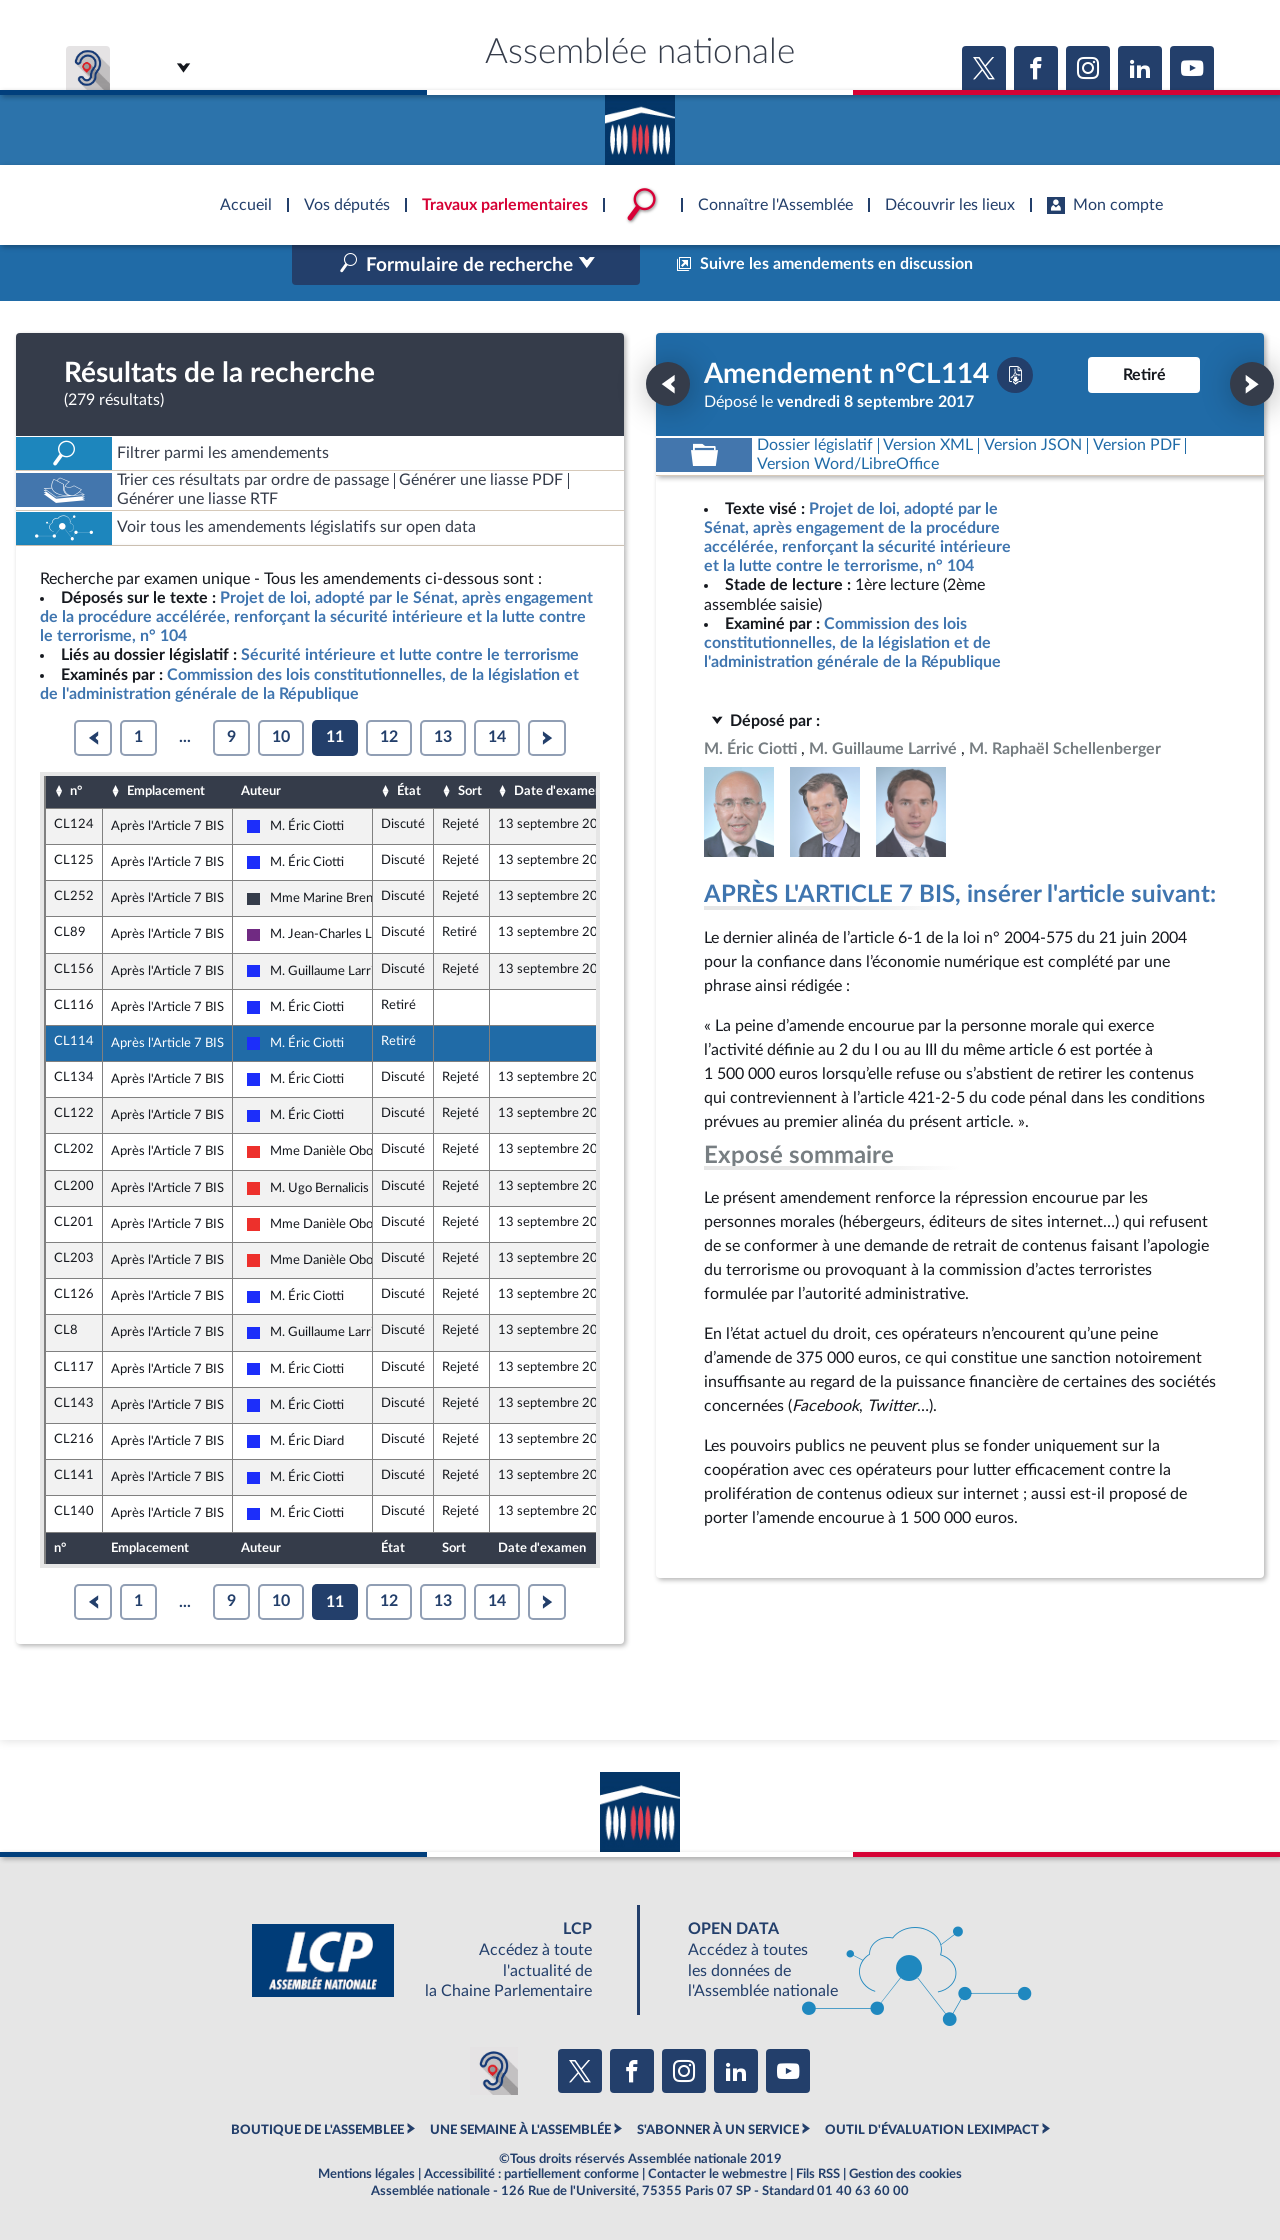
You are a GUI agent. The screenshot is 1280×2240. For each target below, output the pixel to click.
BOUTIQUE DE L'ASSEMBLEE (317, 2130)
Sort (470, 791)
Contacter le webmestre (717, 2174)
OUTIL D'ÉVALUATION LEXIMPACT (932, 2130)
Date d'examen (558, 791)
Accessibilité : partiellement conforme (531, 2174)
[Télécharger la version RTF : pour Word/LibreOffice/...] (848, 464)
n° (76, 791)
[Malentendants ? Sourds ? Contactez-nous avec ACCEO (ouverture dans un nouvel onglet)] (494, 2071)
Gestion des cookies (905, 2174)
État (409, 791)
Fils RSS (818, 2174)
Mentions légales (366, 2174)
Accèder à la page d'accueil (640, 123)
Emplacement (166, 791)
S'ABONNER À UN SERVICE (718, 2130)
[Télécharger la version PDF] (1015, 375)
